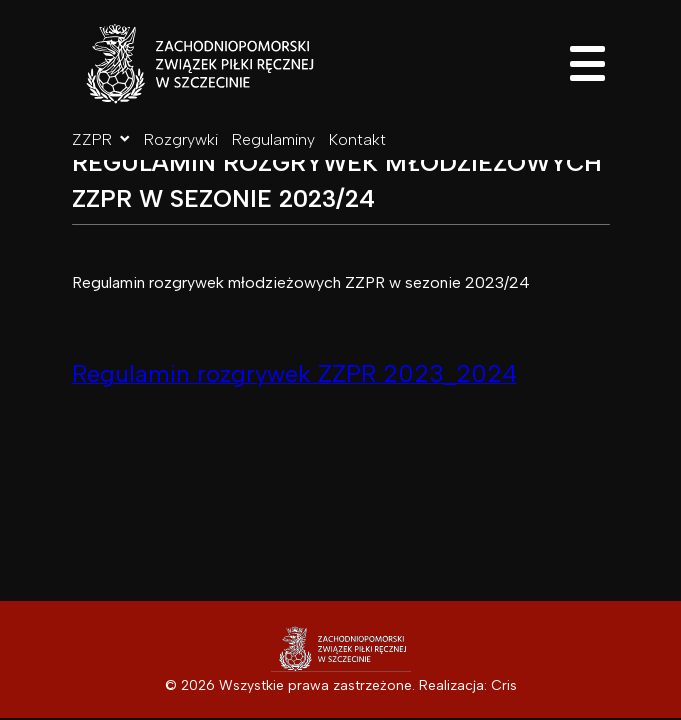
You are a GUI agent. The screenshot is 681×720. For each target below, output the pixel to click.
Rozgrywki (181, 139)
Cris (504, 685)
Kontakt (357, 139)
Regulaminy (273, 139)
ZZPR (101, 139)
